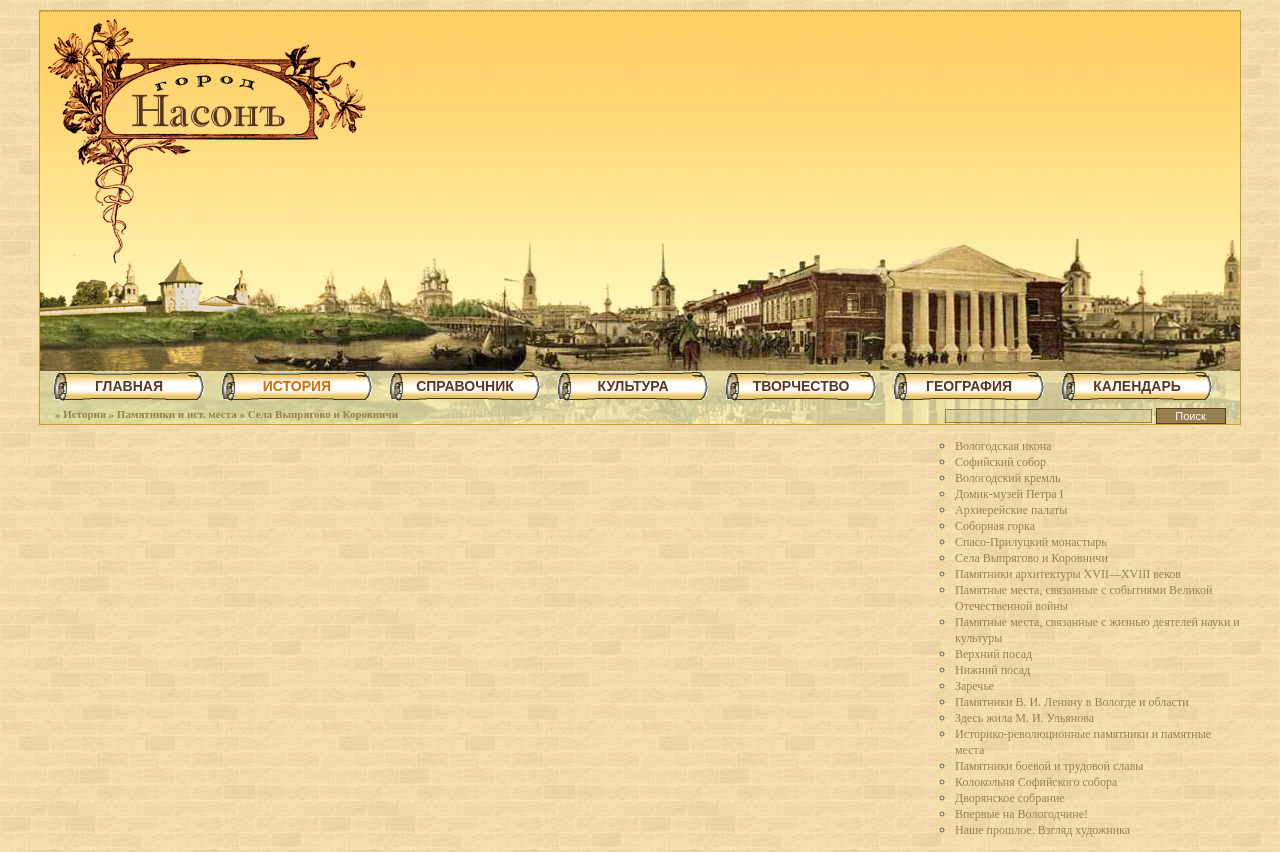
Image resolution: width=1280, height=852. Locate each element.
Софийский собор (1000, 462)
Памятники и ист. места (177, 414)
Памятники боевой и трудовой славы (1049, 766)
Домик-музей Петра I (1009, 494)
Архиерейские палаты (1011, 510)
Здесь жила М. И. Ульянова (1024, 718)
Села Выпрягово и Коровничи (323, 414)
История (84, 414)
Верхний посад (993, 654)
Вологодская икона (1003, 446)
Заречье (974, 686)
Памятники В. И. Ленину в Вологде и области (1072, 702)
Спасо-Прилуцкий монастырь (1031, 542)
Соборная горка (995, 526)
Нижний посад (992, 670)
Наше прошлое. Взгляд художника (1042, 830)
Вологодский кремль (1007, 478)
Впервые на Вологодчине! (1021, 814)
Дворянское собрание (1010, 798)
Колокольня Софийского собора (1036, 782)
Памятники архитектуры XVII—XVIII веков (1068, 574)
